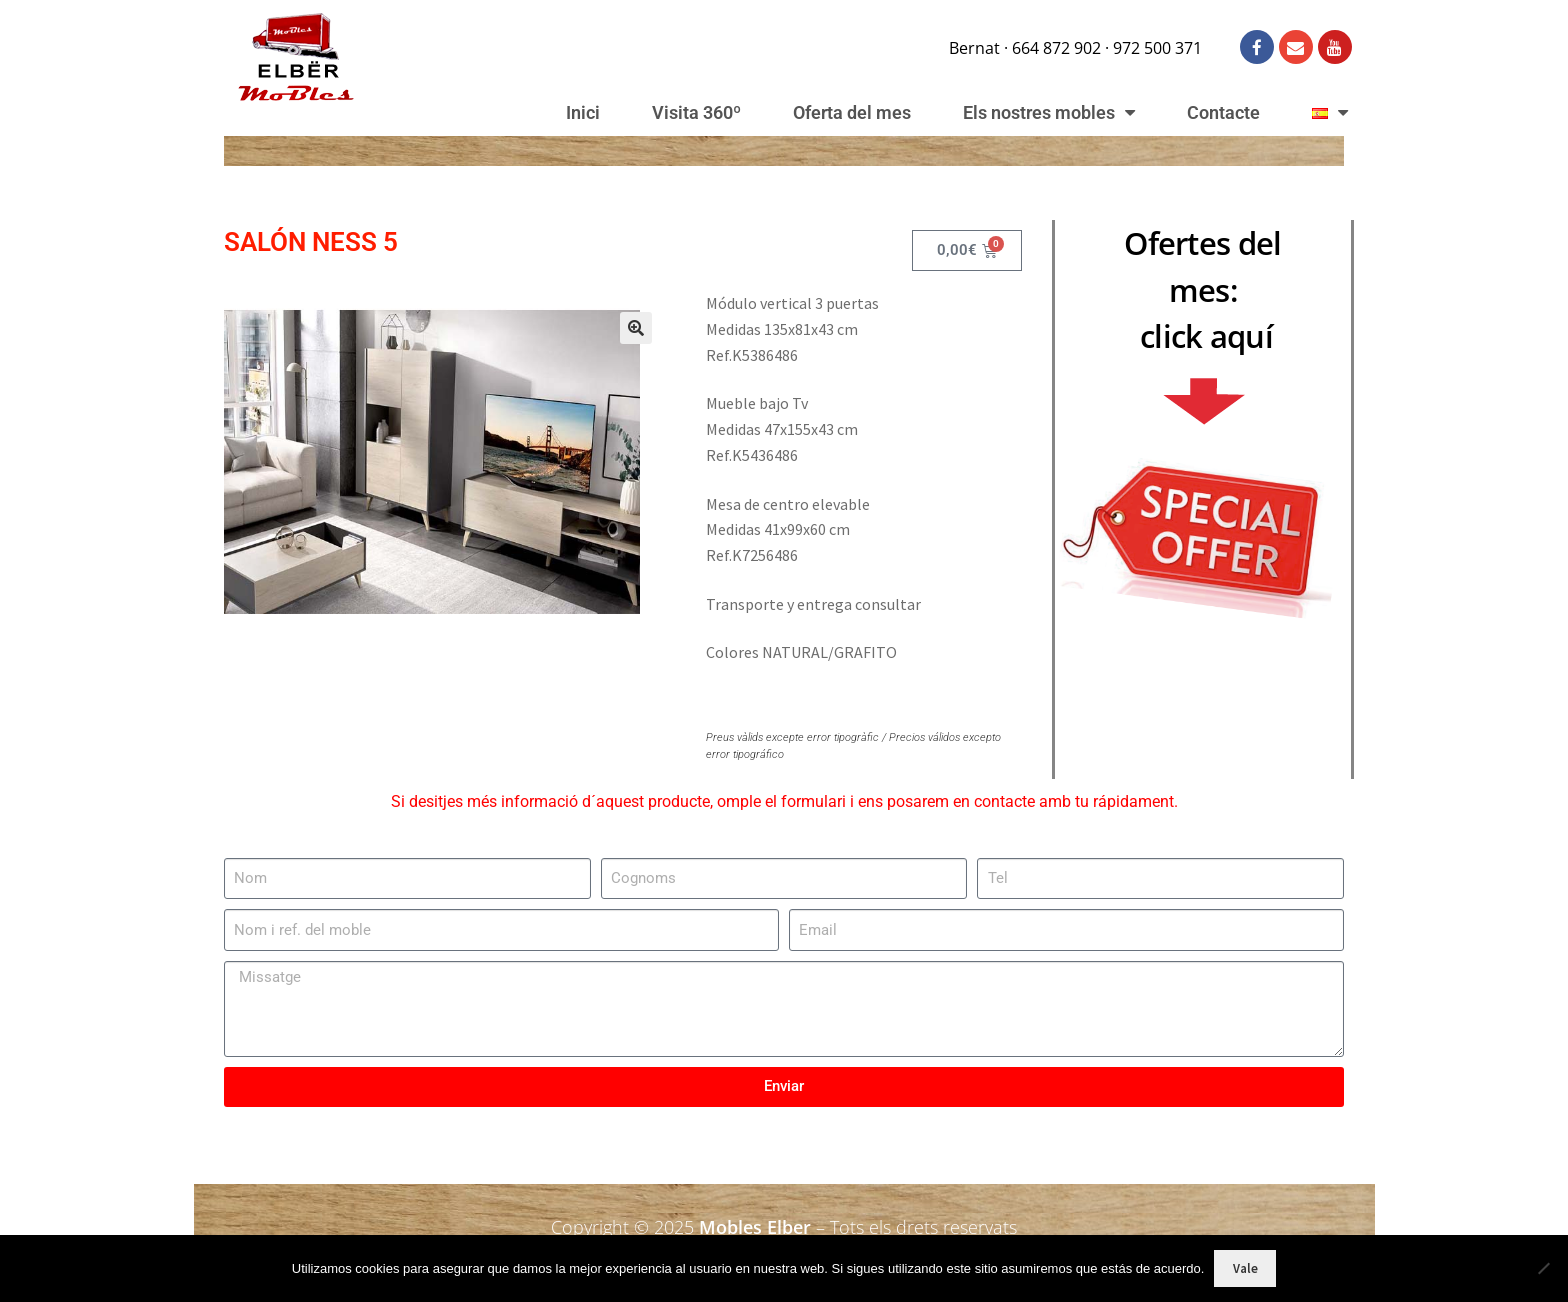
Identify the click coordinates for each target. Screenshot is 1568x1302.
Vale (1245, 1268)
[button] (636, 328)
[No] (1543, 1268)
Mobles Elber (755, 1227)
